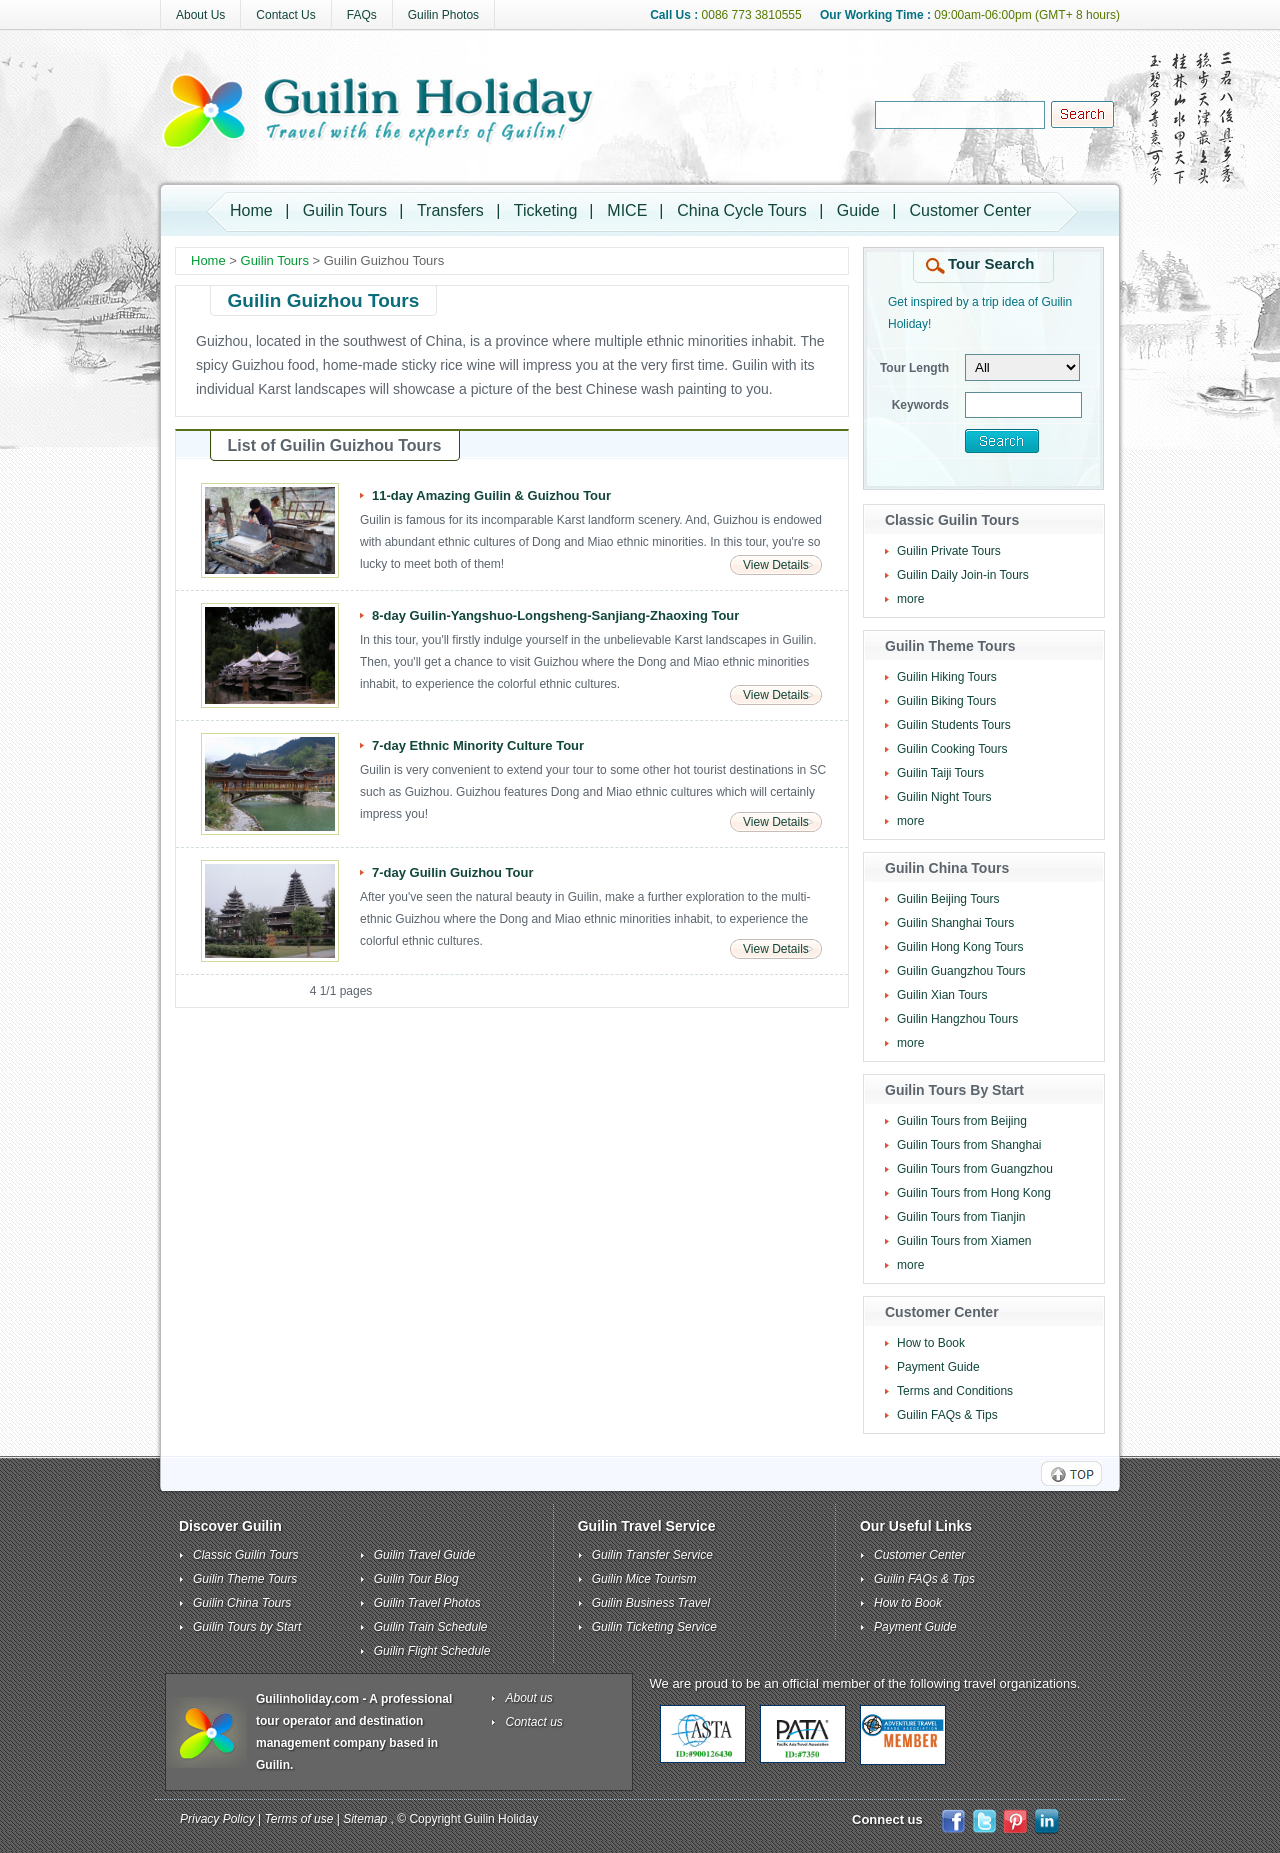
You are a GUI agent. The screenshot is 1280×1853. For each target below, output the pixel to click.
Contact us (534, 1722)
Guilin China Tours (242, 1603)
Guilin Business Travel (651, 1603)
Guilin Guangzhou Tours (961, 971)
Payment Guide (938, 1367)
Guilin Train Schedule (431, 1627)
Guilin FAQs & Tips (947, 1415)
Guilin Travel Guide (425, 1555)
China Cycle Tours (742, 210)
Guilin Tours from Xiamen (964, 1241)
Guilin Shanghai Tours (955, 923)
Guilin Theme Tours (245, 1579)
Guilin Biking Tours (946, 701)
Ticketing (545, 210)
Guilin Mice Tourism (644, 1579)
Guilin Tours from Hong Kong (974, 1193)
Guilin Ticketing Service (654, 1627)
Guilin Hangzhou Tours (957, 1019)
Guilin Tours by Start (247, 1627)
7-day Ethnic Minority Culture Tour (478, 745)
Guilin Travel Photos (427, 1603)
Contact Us (285, 15)
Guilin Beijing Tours (948, 899)
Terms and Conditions (955, 1391)
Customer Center (971, 210)
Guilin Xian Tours (942, 995)
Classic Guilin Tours (246, 1555)
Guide (858, 210)
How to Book (931, 1343)
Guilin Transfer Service (652, 1555)
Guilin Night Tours (944, 797)
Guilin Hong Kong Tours (960, 947)
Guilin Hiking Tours (947, 677)
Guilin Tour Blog (416, 1579)
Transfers (450, 210)
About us (529, 1698)
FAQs (362, 15)
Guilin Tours (345, 210)
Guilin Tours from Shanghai (969, 1145)
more (910, 599)
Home (251, 210)
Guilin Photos (443, 15)
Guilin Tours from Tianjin (961, 1217)
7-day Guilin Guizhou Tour (453, 872)
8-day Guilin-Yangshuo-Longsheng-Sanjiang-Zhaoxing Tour (555, 615)
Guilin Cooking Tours (952, 749)
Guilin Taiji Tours (940, 773)
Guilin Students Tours (954, 725)
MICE (627, 210)
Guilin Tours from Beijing (962, 1121)
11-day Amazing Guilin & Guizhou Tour (491, 495)
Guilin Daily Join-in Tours (963, 575)
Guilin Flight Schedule (432, 1651)
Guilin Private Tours (949, 551)
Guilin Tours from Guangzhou (975, 1169)
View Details (776, 565)
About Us (200, 15)
